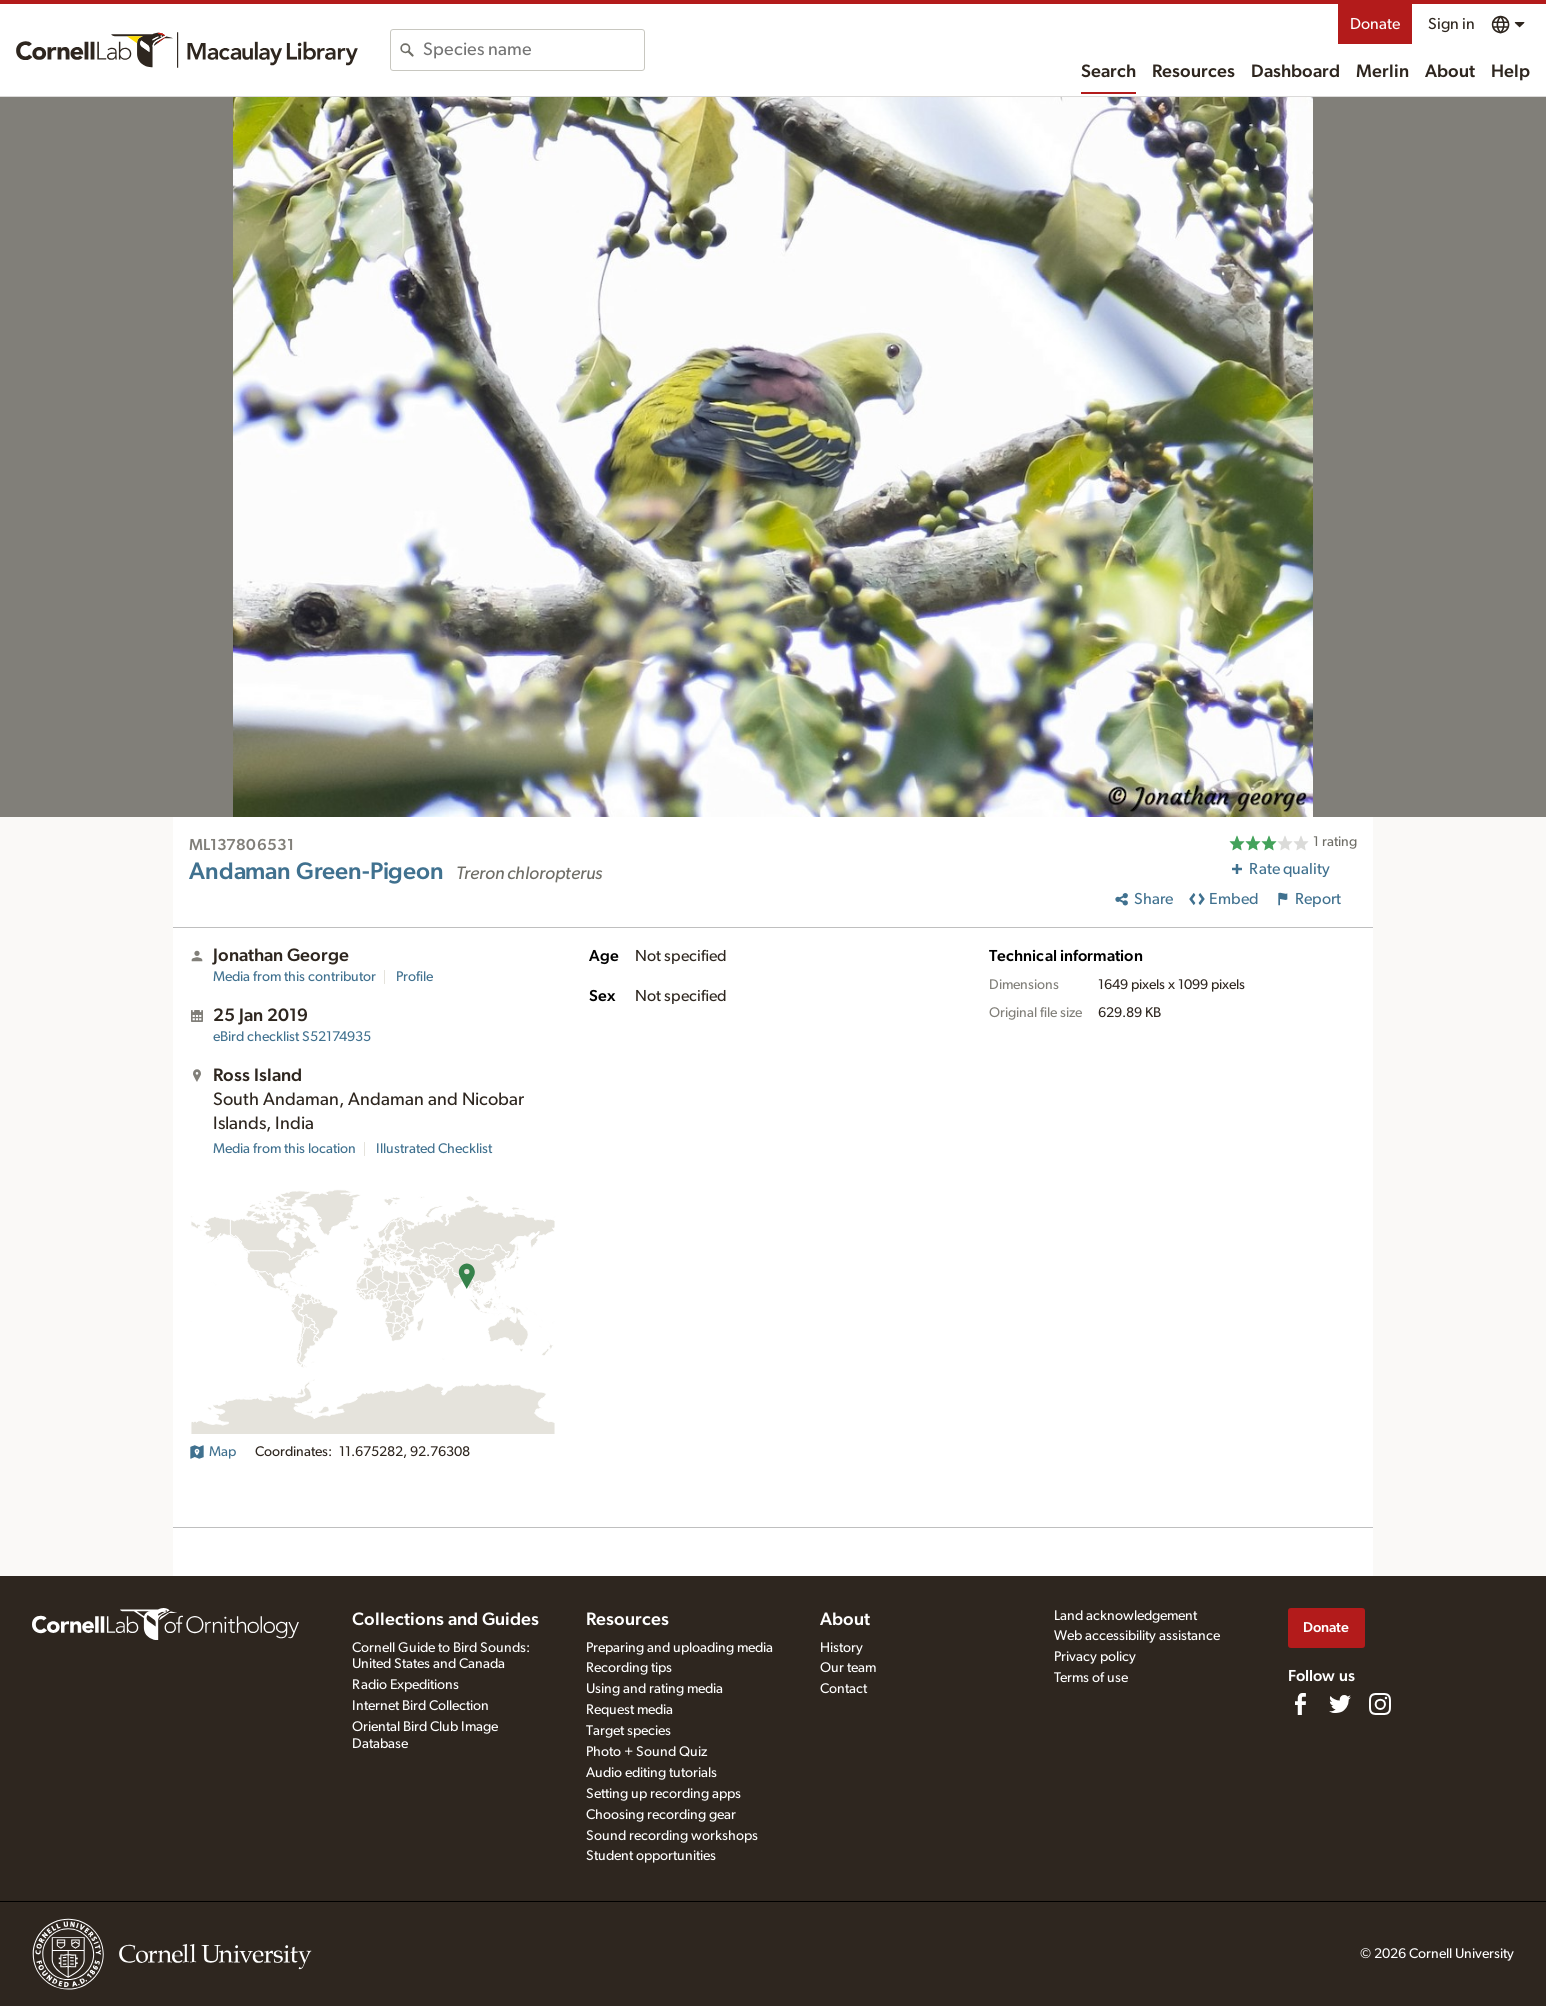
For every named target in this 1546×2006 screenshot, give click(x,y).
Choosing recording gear (661, 1815)
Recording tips (629, 1668)
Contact (843, 1689)
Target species (628, 1731)
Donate (1375, 24)
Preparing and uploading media (679, 1648)
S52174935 (292, 1037)
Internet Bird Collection (420, 1706)
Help (1510, 72)
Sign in (1451, 24)
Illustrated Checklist (434, 1149)
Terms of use (1091, 1678)
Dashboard (1295, 72)
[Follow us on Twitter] (1340, 1704)
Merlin (1382, 72)
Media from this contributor (294, 977)
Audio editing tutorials (651, 1773)
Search (1108, 72)
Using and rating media (654, 1689)
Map (212, 1452)
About (1450, 72)
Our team (848, 1668)
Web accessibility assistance (1137, 1636)
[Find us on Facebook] (1300, 1704)
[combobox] (533, 50)
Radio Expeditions (405, 1685)
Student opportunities (651, 1856)
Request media (629, 1710)
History (841, 1648)
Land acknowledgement (1125, 1616)
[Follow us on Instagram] (1380, 1704)
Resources (1193, 72)
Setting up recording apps (663, 1794)
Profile (414, 977)
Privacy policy (1095, 1657)
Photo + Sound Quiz (646, 1752)
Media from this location (284, 1149)
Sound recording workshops (672, 1836)
